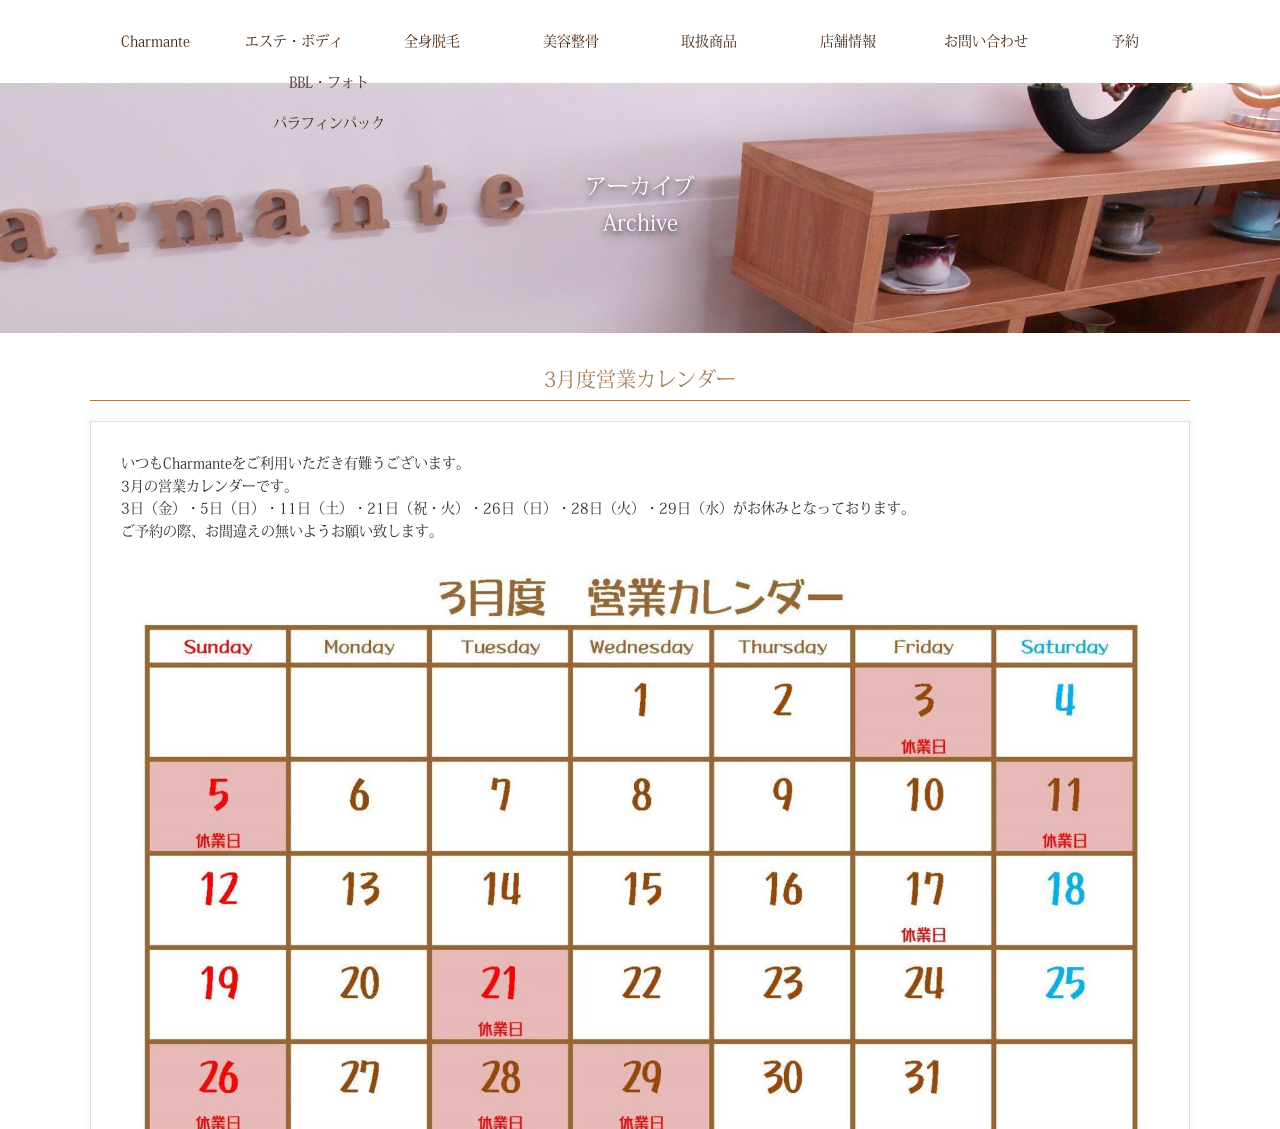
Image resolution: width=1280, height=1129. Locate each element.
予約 (1125, 41)
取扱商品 (709, 41)
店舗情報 (848, 41)
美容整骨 (571, 41)
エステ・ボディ (294, 41)
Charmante (155, 41)
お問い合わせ (986, 41)
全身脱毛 (432, 41)
